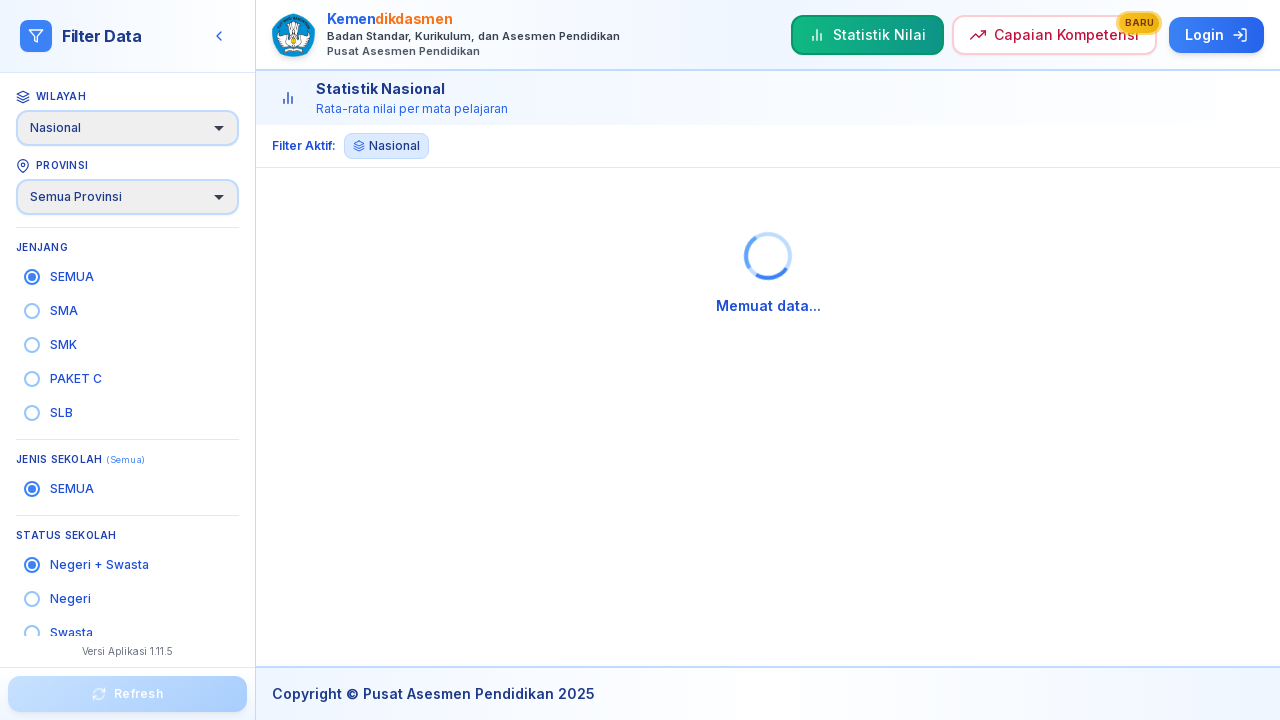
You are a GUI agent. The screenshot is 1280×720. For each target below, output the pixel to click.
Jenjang (42, 247)
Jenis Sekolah (80, 459)
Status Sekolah (66, 535)
